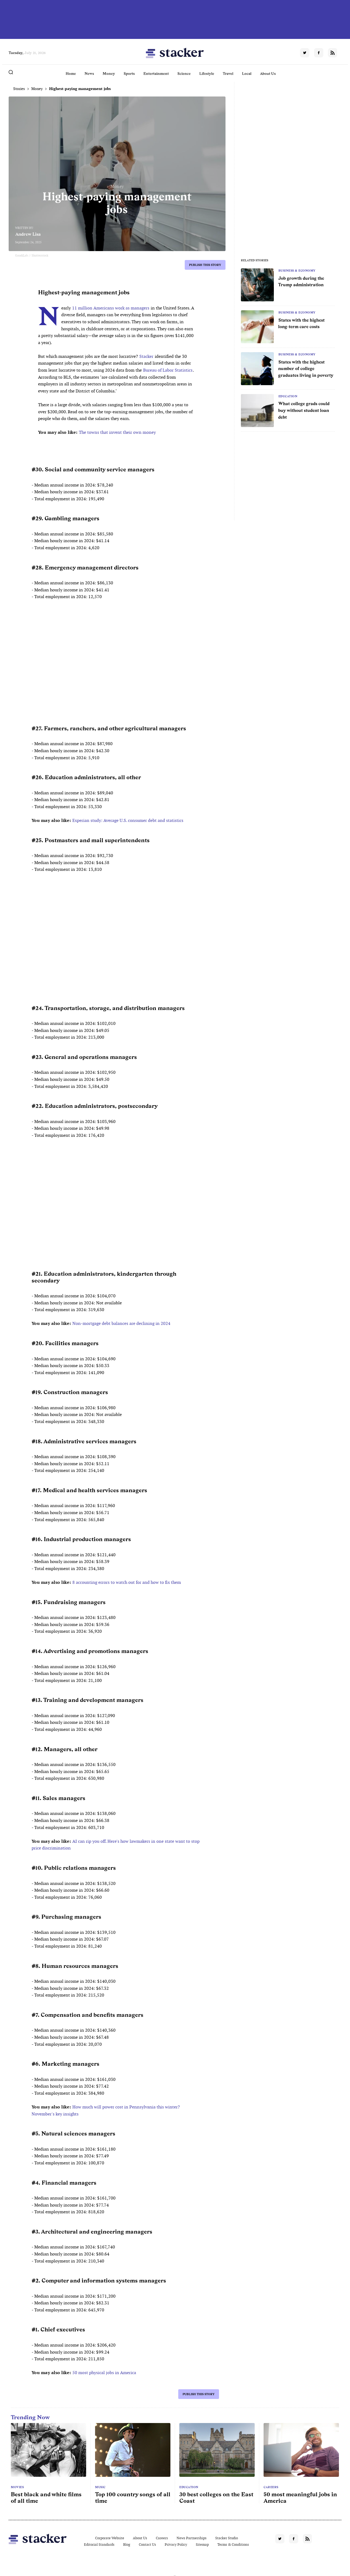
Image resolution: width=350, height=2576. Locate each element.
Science (184, 73)
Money (109, 73)
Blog (126, 2544)
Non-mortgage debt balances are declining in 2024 (121, 1323)
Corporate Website (109, 2538)
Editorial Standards (99, 2544)
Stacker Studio (226, 2538)
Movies (17, 2487)
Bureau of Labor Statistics (168, 370)
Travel (228, 73)
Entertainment (156, 73)
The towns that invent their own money (117, 432)
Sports (129, 73)
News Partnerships (192, 2538)
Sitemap (202, 2544)
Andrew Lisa (28, 234)
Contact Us (147, 2544)
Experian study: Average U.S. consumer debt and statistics (127, 820)
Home (71, 73)
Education (288, 396)
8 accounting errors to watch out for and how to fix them (126, 1582)
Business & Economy (297, 270)
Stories (19, 88)
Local (246, 73)
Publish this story (205, 264)
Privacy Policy (176, 2544)
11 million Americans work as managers (110, 308)
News (89, 73)
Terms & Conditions (233, 2544)
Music (100, 2487)
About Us (268, 73)
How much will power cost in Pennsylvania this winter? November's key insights (106, 2110)
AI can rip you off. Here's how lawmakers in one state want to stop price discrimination (116, 1844)
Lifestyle (206, 73)
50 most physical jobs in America (104, 2372)
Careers (271, 2487)
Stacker (146, 356)
